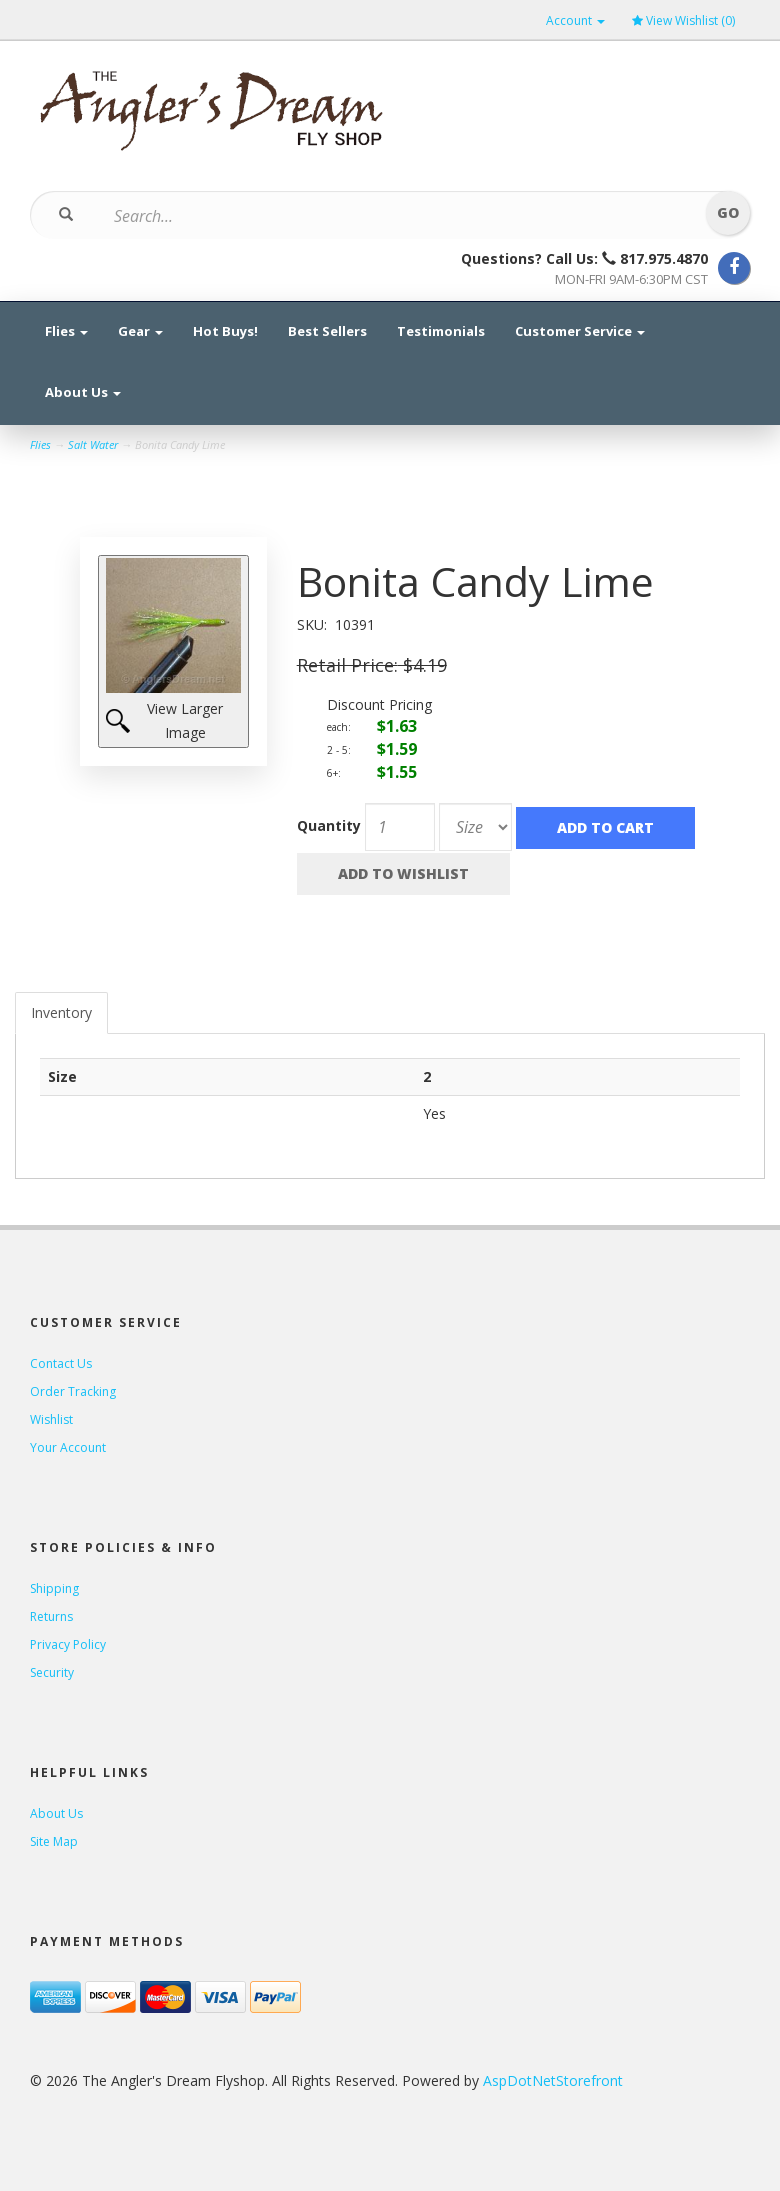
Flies (66, 331)
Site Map (54, 1841)
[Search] (377, 216)
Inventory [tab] (61, 1012)
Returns (51, 1616)
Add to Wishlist (403, 873)
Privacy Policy (68, 1644)
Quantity (329, 825)
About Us (83, 392)
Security (52, 1672)
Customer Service (580, 331)
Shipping (54, 1588)
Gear (140, 331)
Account (575, 20)
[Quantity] (400, 827)
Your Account (68, 1447)
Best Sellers (327, 331)
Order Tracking (73, 1391)
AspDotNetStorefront (553, 2080)
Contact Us (61, 1363)
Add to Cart (605, 827)
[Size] (475, 827)
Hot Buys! (225, 331)
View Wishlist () (683, 20)
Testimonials (441, 331)
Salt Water (93, 444)
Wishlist (51, 1419)
